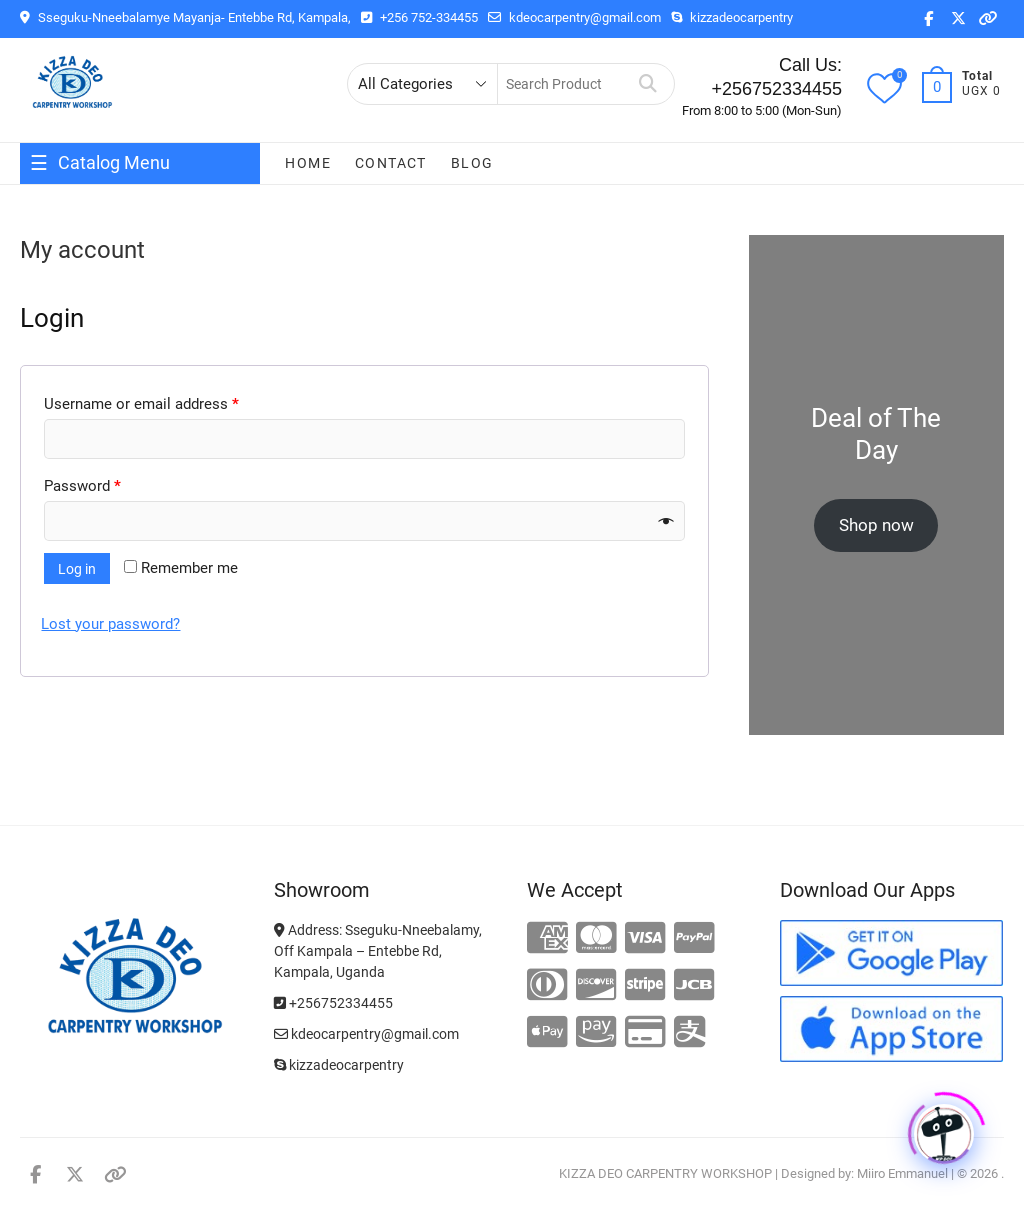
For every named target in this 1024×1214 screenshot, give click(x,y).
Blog (472, 163)
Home (308, 163)
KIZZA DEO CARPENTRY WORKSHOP (665, 1173)
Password (82, 486)
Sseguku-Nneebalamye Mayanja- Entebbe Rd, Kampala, (185, 17)
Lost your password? (110, 624)
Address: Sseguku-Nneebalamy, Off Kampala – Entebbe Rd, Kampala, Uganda (378, 951)
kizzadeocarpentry (732, 17)
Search (648, 84)
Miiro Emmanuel (902, 1173)
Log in (77, 569)
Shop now (876, 525)
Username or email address (141, 404)
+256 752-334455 (419, 17)
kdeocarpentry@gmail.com (574, 17)
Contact (391, 163)
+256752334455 (333, 1003)
